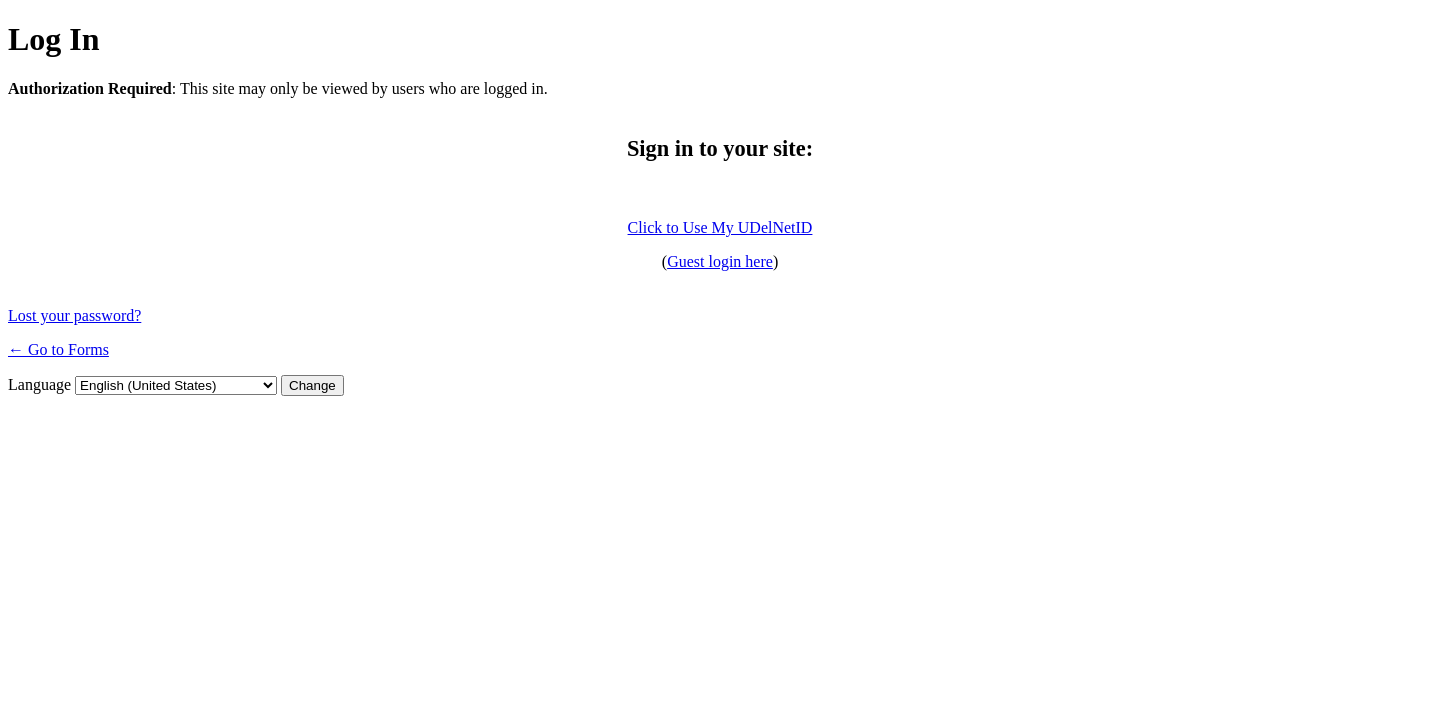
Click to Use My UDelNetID (720, 227)
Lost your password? (74, 315)
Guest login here (720, 261)
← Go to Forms (58, 349)
